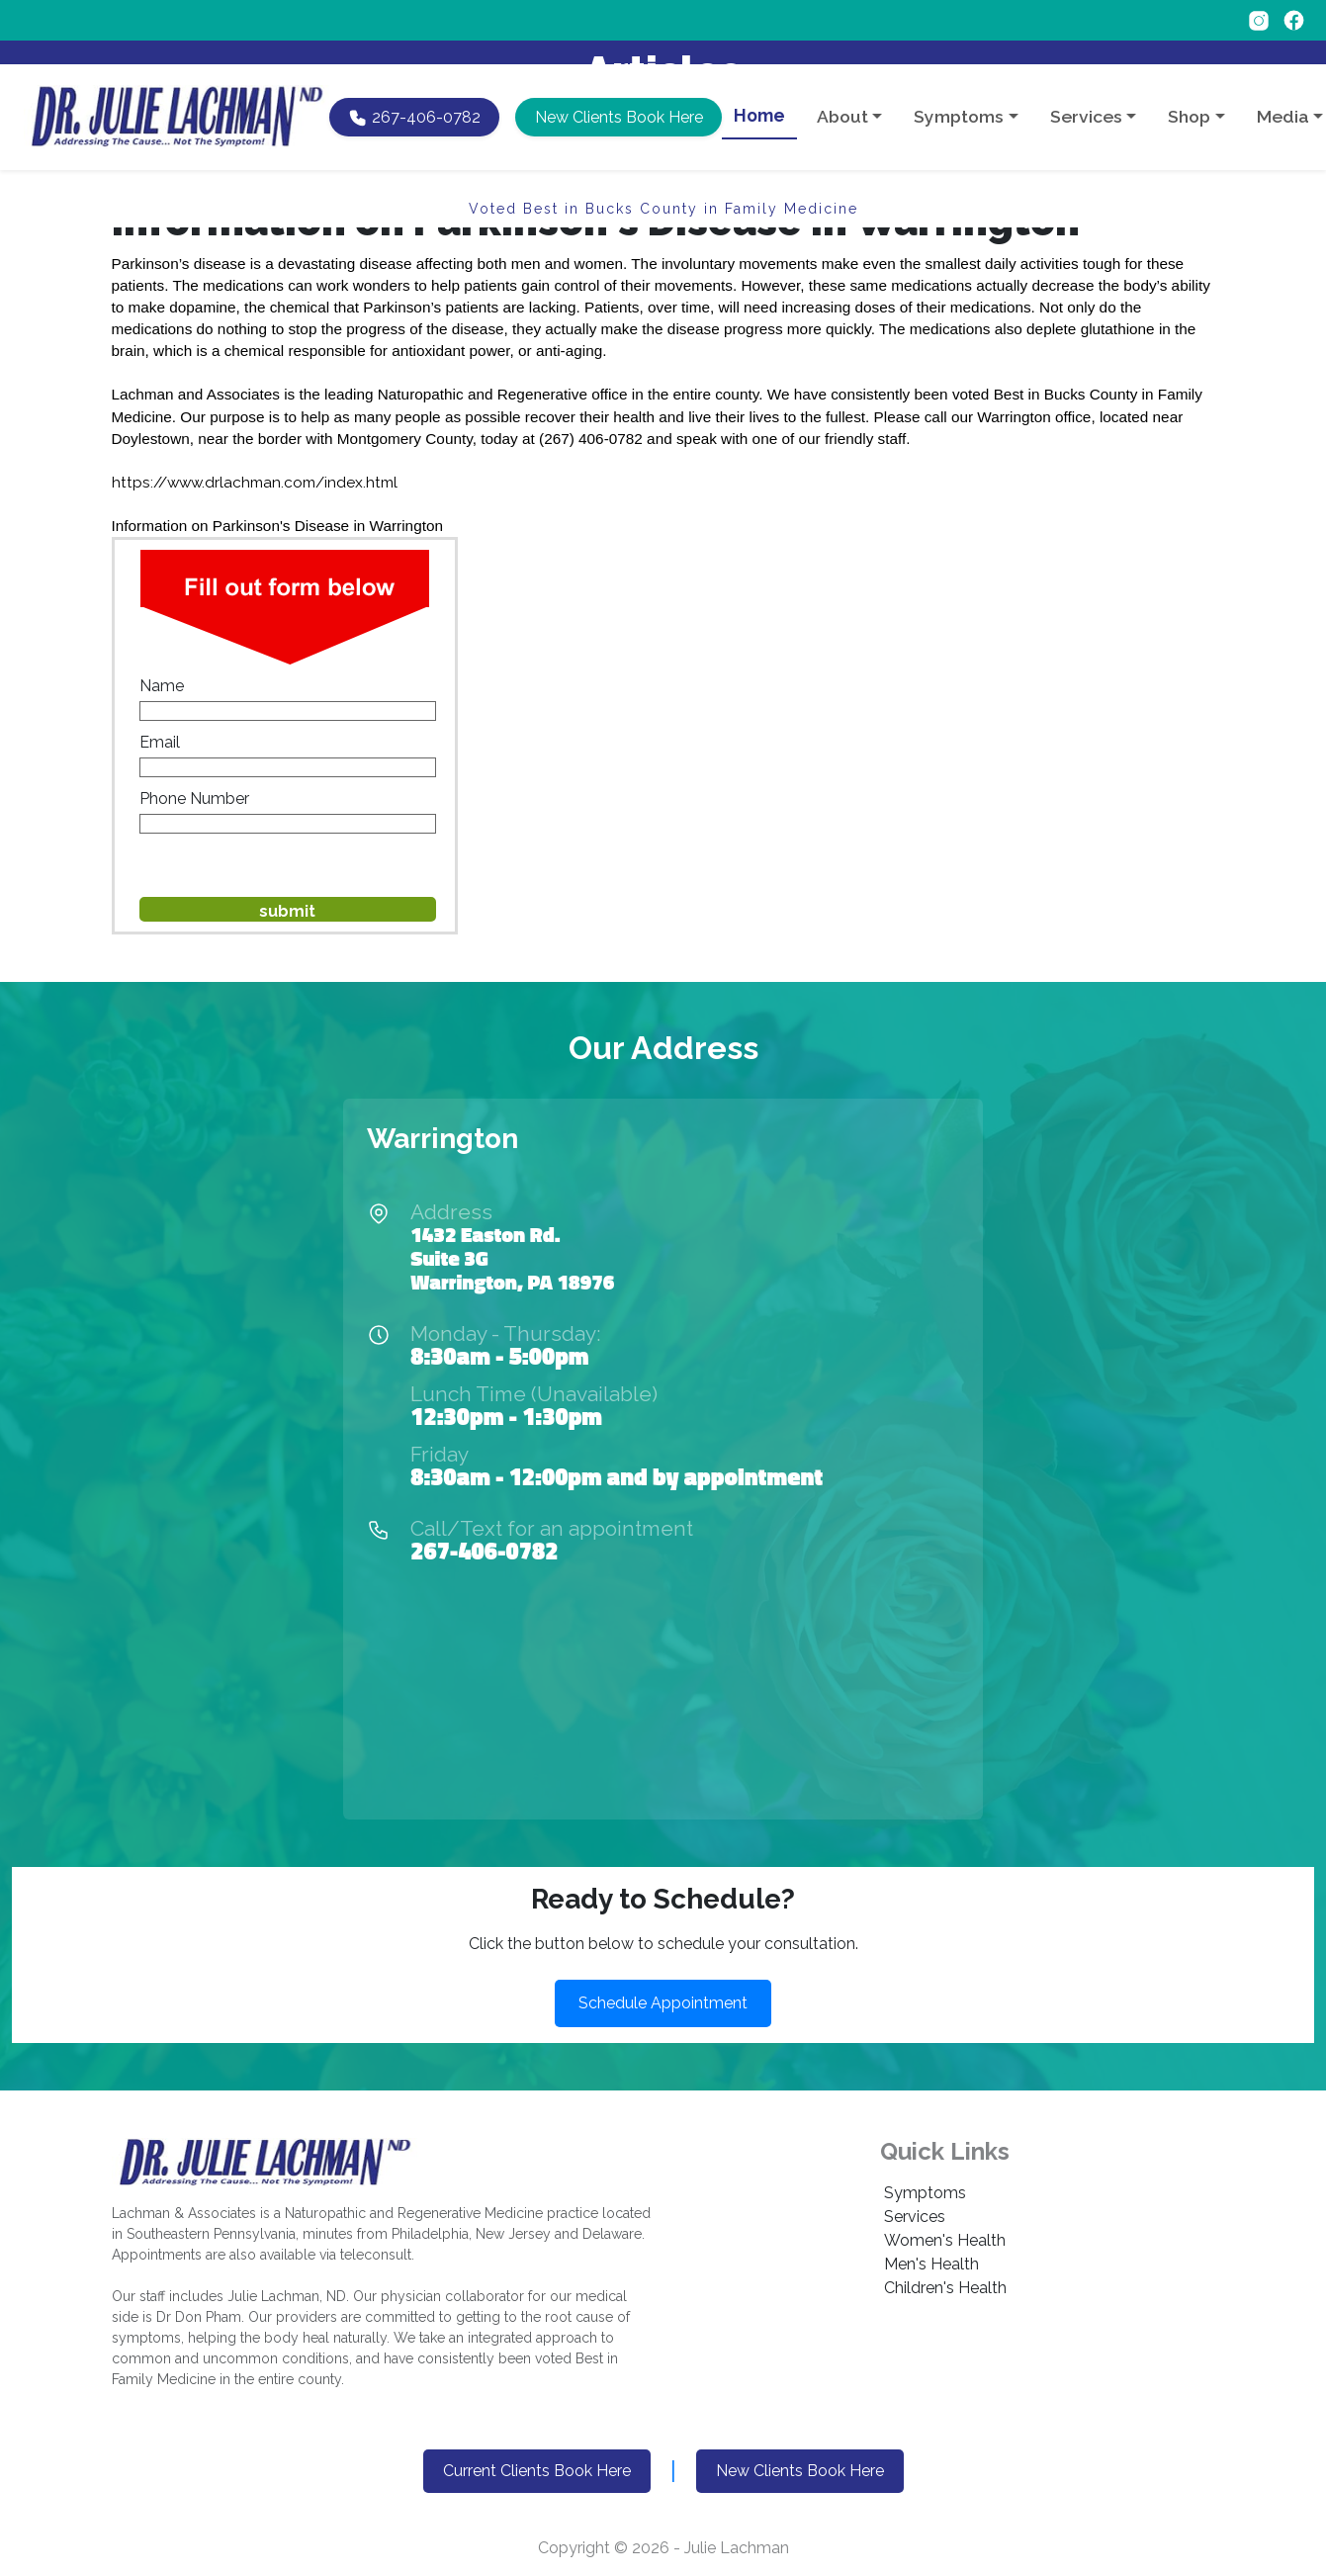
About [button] (842, 92)
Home (759, 91)
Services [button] (1086, 92)
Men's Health (931, 2264)
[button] (618, 93)
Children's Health (945, 2287)
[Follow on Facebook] (1294, 19)
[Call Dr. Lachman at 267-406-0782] (414, 93)
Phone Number (194, 798)
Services (914, 2216)
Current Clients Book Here (537, 2470)
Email (159, 742)
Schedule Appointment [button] (663, 2003)
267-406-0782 (484, 1550)
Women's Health (945, 2240)
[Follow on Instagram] (1261, 19)
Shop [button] (1189, 92)
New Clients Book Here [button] (800, 2470)
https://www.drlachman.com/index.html (255, 482)
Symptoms (925, 2192)
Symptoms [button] (959, 92)
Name (161, 685)
